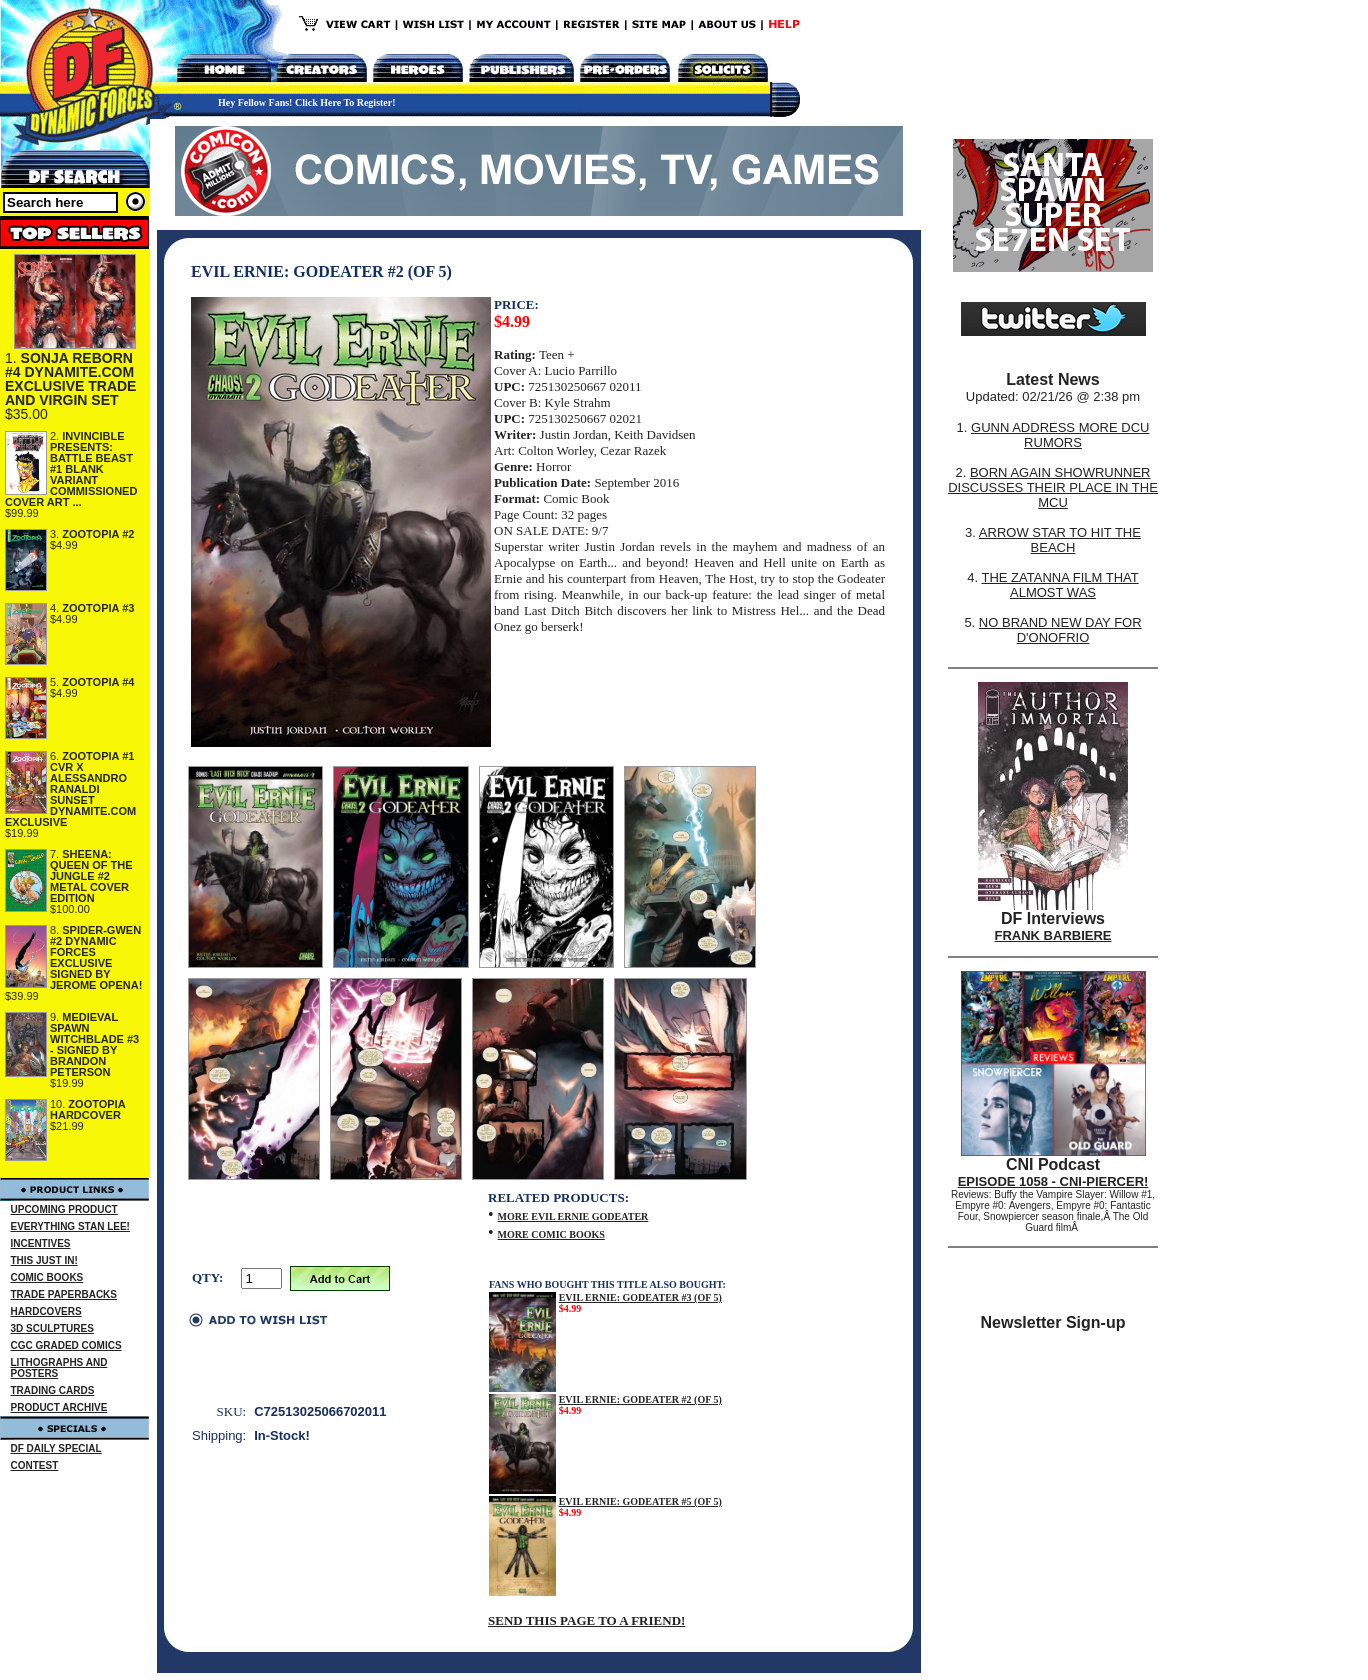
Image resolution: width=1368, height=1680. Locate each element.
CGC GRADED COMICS (66, 1345)
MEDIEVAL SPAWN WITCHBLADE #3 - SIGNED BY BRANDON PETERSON (94, 1044)
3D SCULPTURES (52, 1328)
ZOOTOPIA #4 (98, 682)
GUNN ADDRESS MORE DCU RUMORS (1060, 435)
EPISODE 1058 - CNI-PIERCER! (1053, 1181)
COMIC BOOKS (47, 1277)
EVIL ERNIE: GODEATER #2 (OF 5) (640, 1399)
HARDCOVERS (46, 1311)
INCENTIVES (41, 1243)
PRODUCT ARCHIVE (59, 1407)
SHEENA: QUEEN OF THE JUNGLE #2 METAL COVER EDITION (91, 876)
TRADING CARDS (53, 1390)
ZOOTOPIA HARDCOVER (87, 1109)
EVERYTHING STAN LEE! (70, 1226)
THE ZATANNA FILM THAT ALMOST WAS (1060, 585)
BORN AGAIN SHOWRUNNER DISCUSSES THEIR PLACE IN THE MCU (1053, 487)
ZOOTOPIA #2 (98, 534)
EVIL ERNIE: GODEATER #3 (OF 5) (640, 1297)
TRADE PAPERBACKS (64, 1294)
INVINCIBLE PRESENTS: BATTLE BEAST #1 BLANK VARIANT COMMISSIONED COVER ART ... (71, 469)
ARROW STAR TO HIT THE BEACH (1060, 540)
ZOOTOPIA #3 (98, 608)
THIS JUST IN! (44, 1260)
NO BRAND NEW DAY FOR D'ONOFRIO (1060, 630)
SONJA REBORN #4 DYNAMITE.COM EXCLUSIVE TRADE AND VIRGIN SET (70, 379)
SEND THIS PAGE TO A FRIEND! (586, 1620)
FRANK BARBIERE (1053, 935)
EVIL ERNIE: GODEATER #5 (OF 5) (640, 1501)
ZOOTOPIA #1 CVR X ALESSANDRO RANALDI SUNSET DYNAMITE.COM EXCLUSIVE (70, 789)
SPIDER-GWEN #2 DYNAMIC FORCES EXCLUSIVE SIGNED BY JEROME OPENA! (96, 957)
